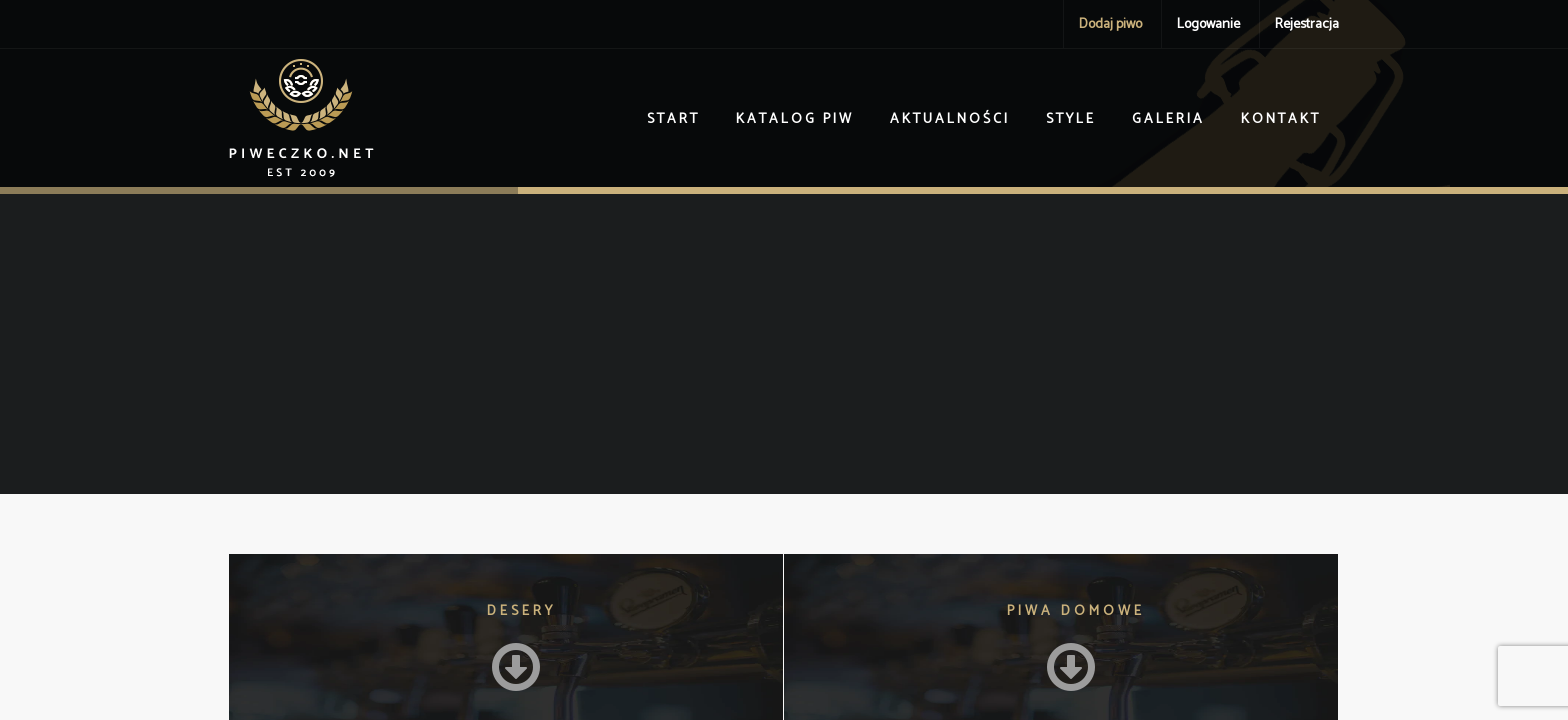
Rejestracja (1307, 24)
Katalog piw (795, 119)
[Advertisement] (784, 344)
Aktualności (950, 119)
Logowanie (1208, 24)
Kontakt (1281, 119)
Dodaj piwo (1110, 24)
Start (673, 119)
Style (1071, 119)
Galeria (1168, 119)
